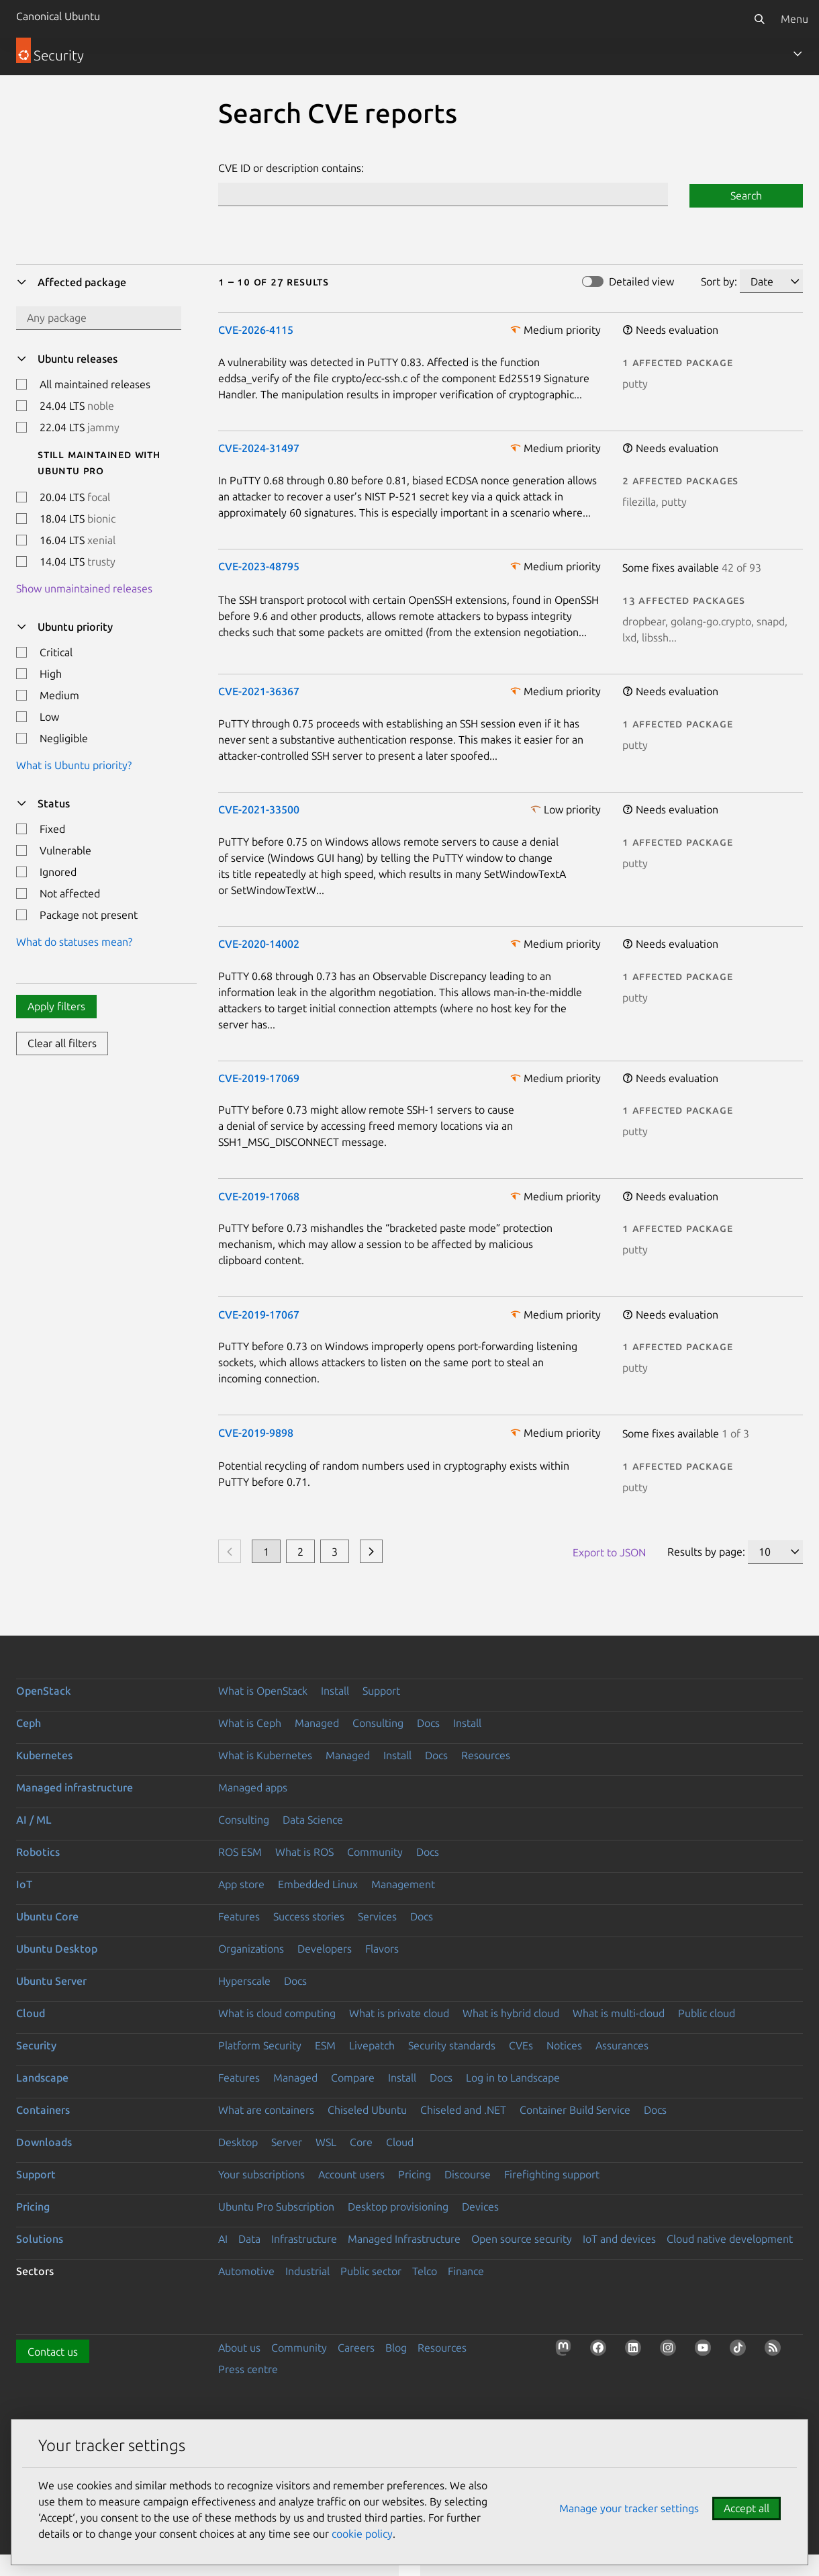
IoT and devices (619, 2239)
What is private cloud (399, 2013)
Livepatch (372, 2045)
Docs (428, 1723)
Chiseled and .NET (463, 2110)
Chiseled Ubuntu (367, 2110)
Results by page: (706, 1552)
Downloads (44, 2142)
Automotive (246, 2271)
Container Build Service (575, 2110)
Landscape (42, 2078)
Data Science (313, 1820)
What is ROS (304, 1852)
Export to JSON (609, 1552)
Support (381, 1691)
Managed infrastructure (74, 1787)
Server (286, 2142)
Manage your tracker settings (629, 2508)
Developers (324, 1949)
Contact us (53, 2352)
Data (249, 2239)
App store (241, 1884)
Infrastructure (304, 2239)
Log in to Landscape (513, 2078)
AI (223, 2239)
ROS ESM (240, 1852)
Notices (564, 2045)
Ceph (28, 1723)
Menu (794, 19)
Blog (396, 2348)
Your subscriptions (261, 2174)
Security (36, 2045)
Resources (485, 1755)
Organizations (251, 1949)
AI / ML (34, 1820)
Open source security (521, 2239)
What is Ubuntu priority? (74, 765)
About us (239, 2348)
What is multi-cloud (619, 2013)
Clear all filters (62, 1043)
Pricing (414, 2174)
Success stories (308, 1916)
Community (375, 1852)
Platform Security (259, 2045)
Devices (480, 2207)
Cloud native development (730, 2239)
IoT (24, 1884)
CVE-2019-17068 (258, 1196)
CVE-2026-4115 (255, 330)
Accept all (746, 2508)
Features (239, 1916)
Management (403, 1884)
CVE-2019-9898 (255, 1433)
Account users (351, 2174)
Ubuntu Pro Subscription (276, 2207)
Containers (43, 2110)
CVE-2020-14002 (258, 944)
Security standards (451, 2045)
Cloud (30, 2013)
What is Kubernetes (265, 1755)
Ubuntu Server (51, 1981)
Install (335, 1691)
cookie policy (362, 2534)
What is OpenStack (262, 1691)
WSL (326, 2142)
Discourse (467, 2174)
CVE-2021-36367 (258, 691)
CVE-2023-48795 (258, 566)
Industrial (307, 2271)
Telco (424, 2271)
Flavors (382, 1949)
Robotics (38, 1852)
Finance (466, 2271)
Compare (353, 2078)
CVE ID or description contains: (291, 168)
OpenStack (43, 1691)
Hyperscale (244, 1981)
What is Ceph (249, 1723)
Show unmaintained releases (84, 588)
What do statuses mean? (74, 942)
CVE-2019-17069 (258, 1078)
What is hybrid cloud (511, 2013)
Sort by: (719, 281)
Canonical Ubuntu (58, 16)
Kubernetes (44, 1755)
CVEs (521, 2045)
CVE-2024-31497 (258, 448)
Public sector (370, 2271)
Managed (317, 1723)
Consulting (377, 1723)
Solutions (39, 2239)
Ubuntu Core (47, 1916)
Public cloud (706, 2013)
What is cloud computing (277, 2013)
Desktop (238, 2142)
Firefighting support (551, 2174)
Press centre (248, 2369)
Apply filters (56, 1006)
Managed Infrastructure (404, 2239)
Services (377, 1916)
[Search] (759, 19)
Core (361, 2142)
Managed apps (252, 1787)
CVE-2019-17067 (258, 1314)
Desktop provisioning (398, 2207)
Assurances (621, 2045)
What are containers (266, 2110)
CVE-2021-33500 (258, 809)
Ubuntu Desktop (56, 1949)
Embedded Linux (318, 1884)
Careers (356, 2348)
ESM (325, 2045)
